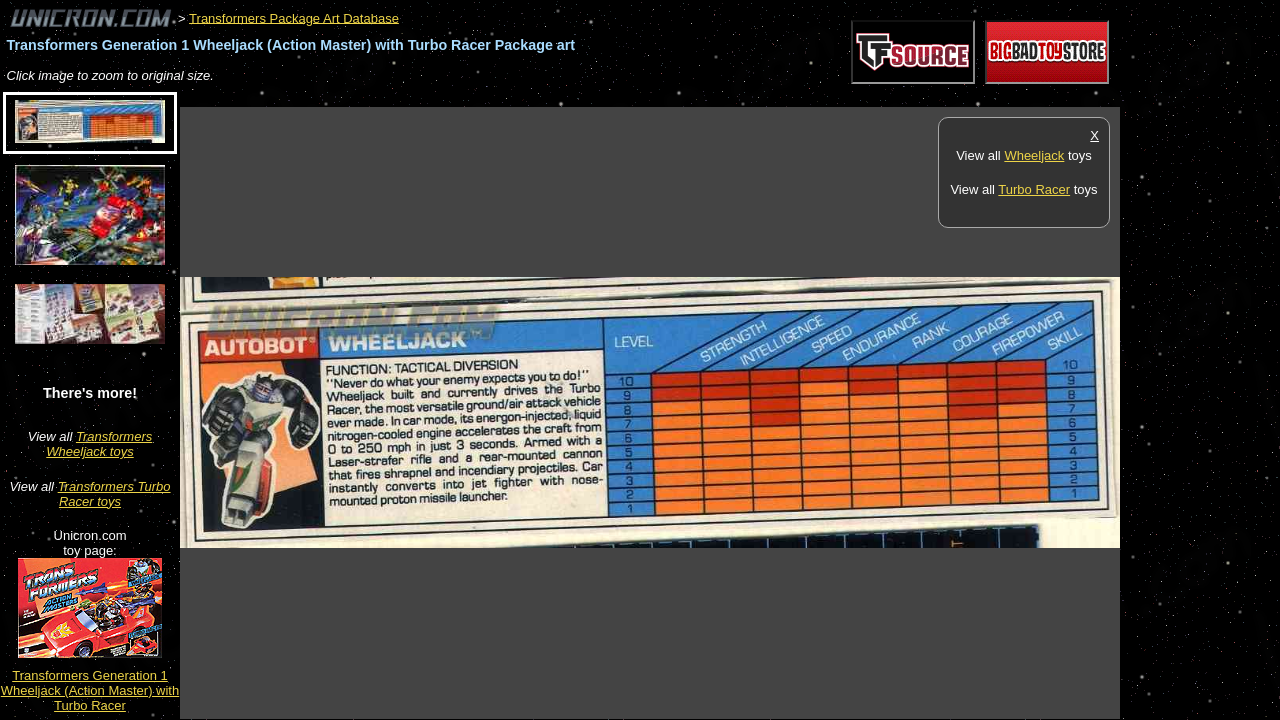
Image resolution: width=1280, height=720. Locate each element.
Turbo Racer (1034, 189)
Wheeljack (1034, 155)
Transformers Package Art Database (294, 17)
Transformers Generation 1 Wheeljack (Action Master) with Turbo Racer (90, 690)
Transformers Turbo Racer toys (114, 494)
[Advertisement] (544, 96)
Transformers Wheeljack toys (99, 444)
